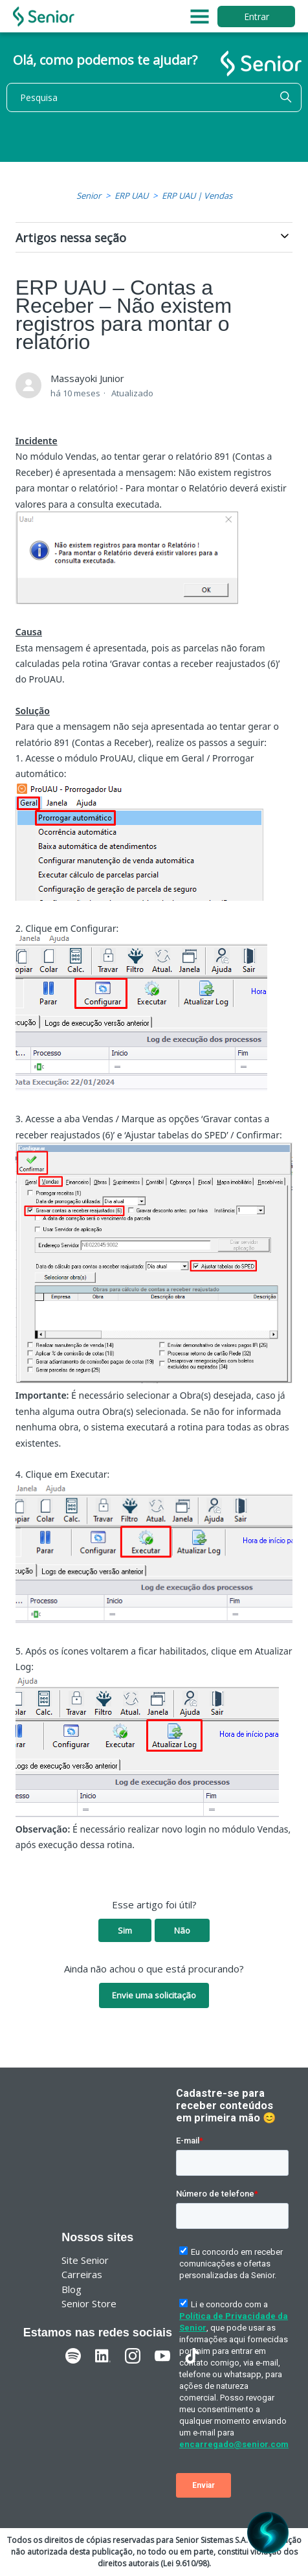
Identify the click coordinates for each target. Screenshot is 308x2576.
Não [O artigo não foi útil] (182, 1930)
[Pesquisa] (154, 97)
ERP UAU (131, 195)
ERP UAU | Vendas (197, 195)
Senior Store (88, 2303)
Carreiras (81, 2274)
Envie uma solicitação (154, 1995)
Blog (71, 2289)
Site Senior (85, 2260)
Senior (88, 195)
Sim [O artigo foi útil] (125, 1930)
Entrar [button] (256, 16)
